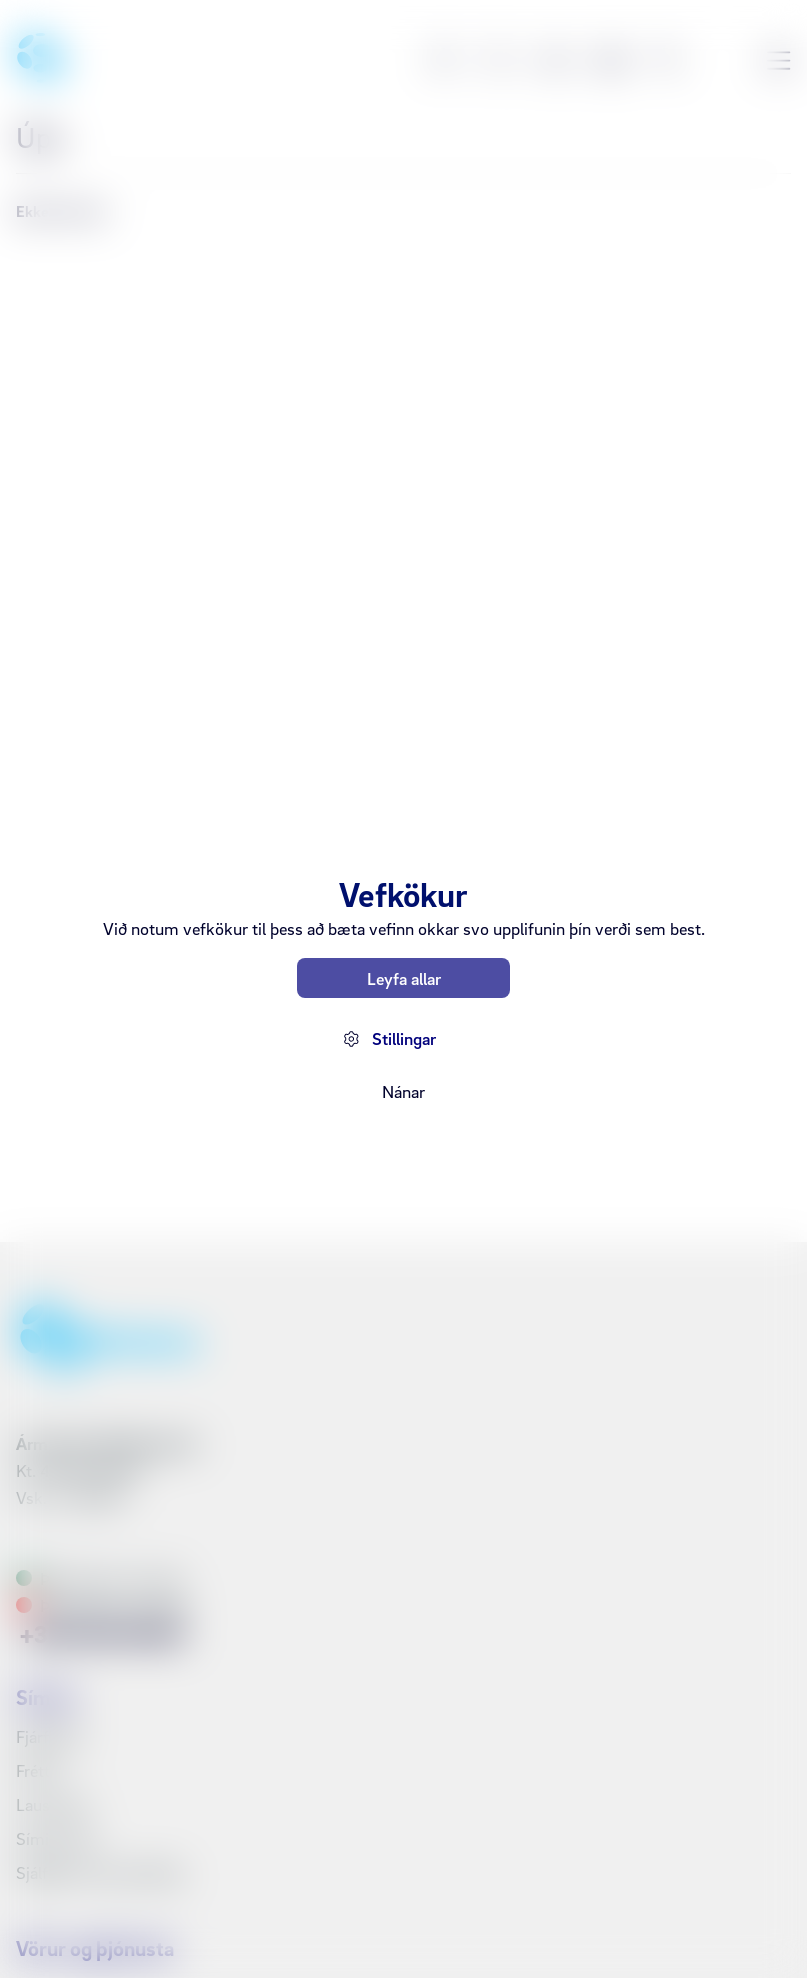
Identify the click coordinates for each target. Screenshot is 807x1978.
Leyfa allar (404, 978)
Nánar (403, 1091)
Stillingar (404, 1038)
